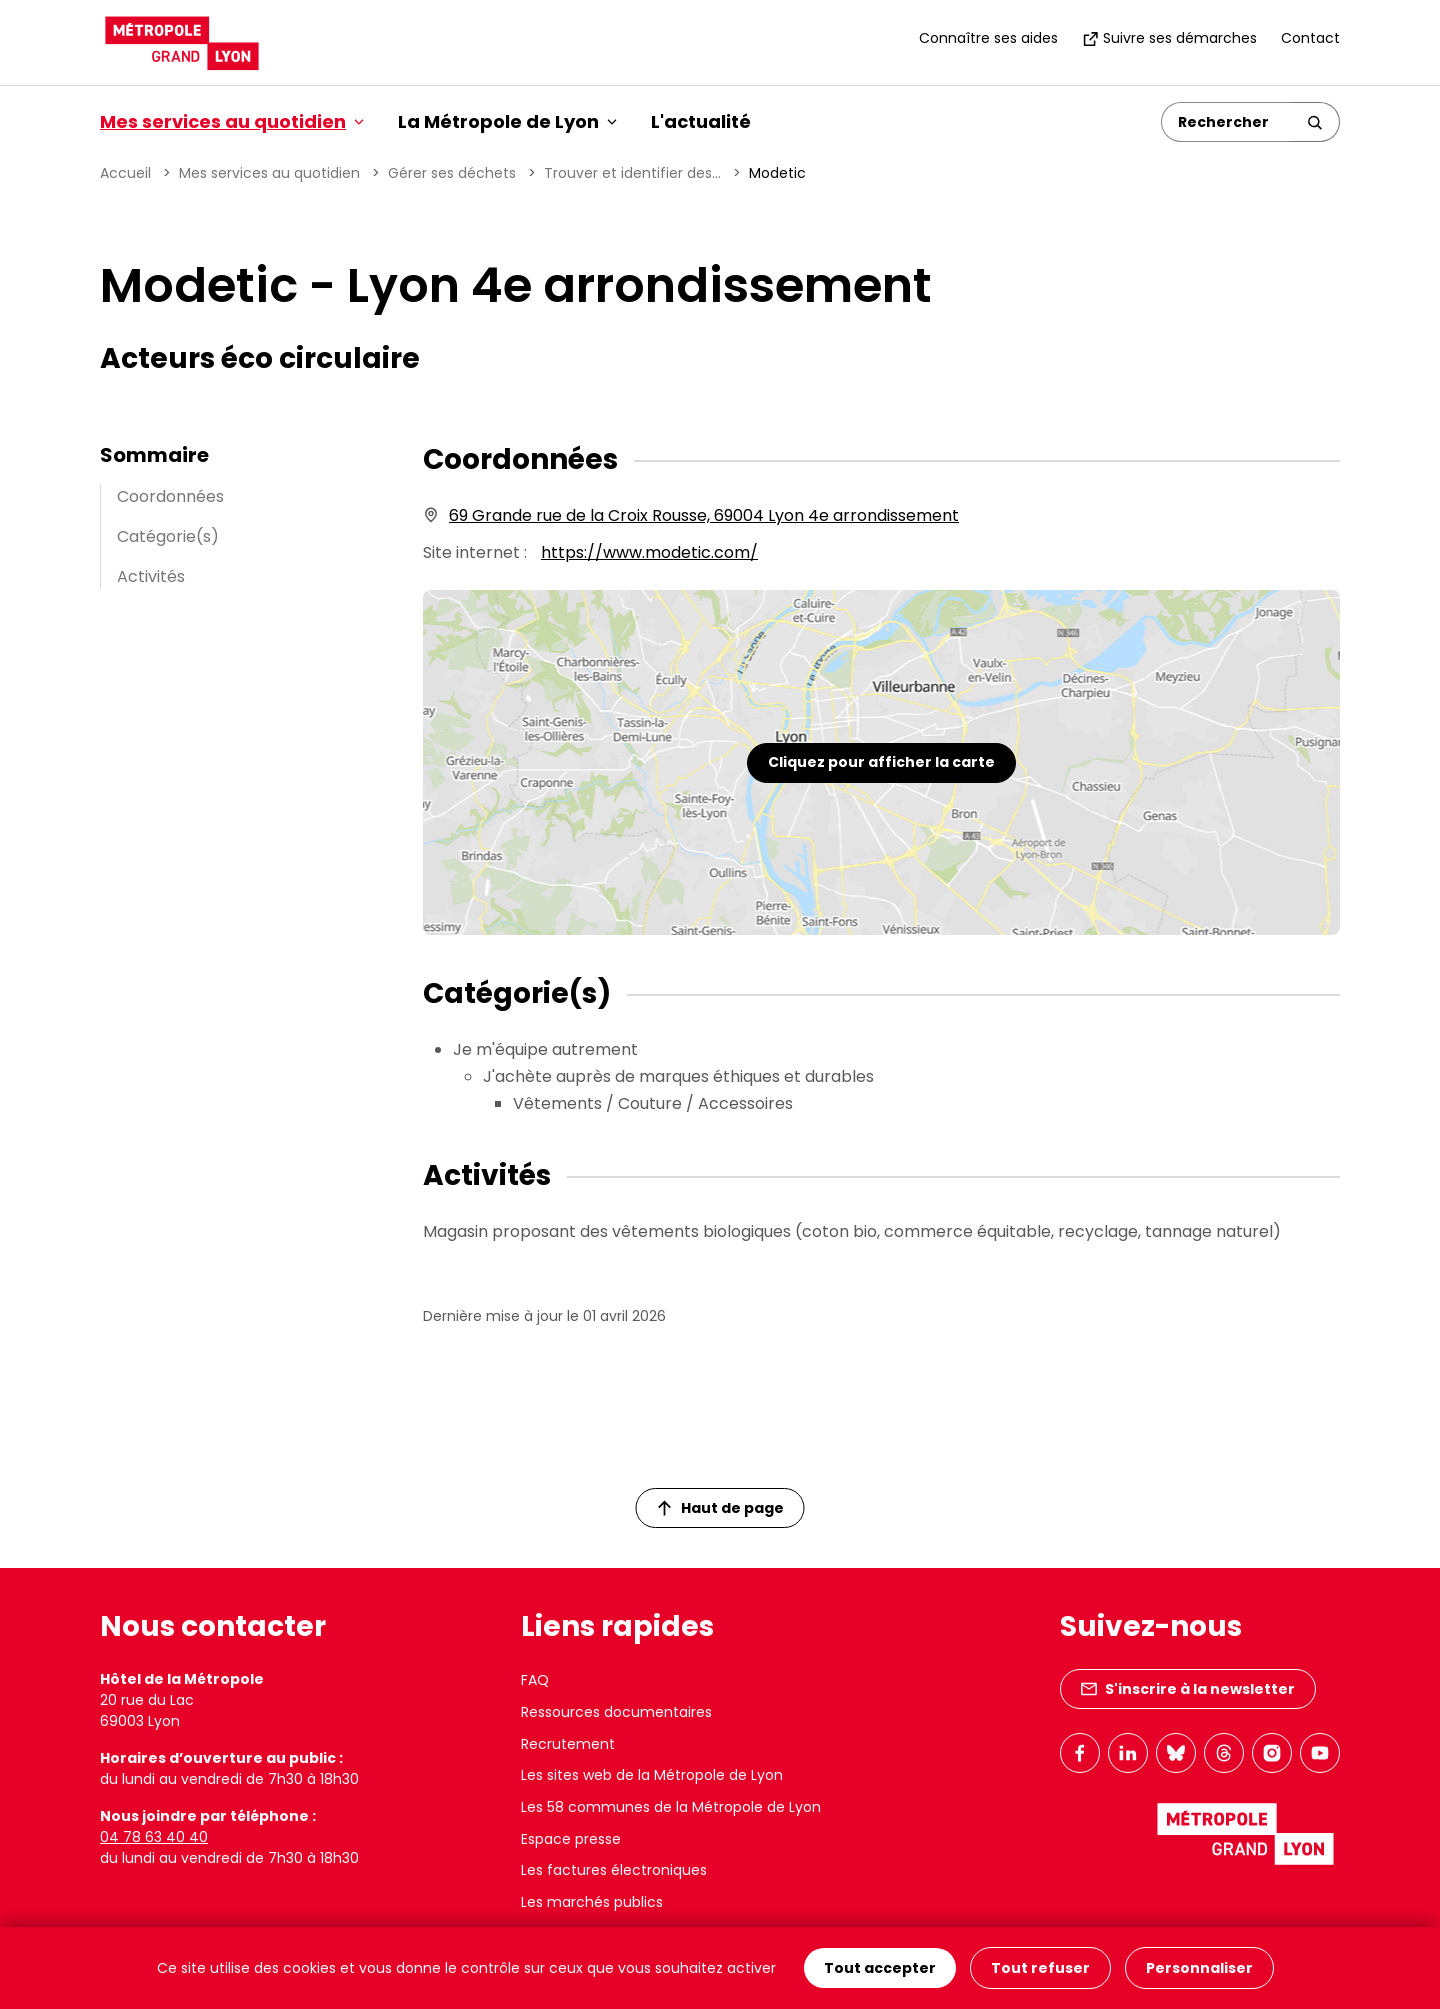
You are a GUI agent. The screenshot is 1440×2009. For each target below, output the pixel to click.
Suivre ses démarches (1169, 38)
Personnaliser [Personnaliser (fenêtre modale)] (1199, 1968)
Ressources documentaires (616, 1712)
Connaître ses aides (988, 38)
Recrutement (568, 1744)
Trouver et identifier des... (632, 173)
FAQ (535, 1680)
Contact (1310, 38)
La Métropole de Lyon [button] (507, 121)
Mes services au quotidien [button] (232, 121)
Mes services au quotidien (269, 173)
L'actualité (701, 121)
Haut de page (721, 1508)
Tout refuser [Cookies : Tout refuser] (1040, 1968)
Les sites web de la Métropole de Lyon (652, 1775)
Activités (151, 576)
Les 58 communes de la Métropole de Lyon (671, 1807)
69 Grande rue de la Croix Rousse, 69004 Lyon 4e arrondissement (704, 515)
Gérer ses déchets (452, 173)
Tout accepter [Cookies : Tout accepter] (880, 1968)
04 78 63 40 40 (154, 1837)
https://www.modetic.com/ (649, 552)
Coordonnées (170, 496)
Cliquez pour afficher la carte (881, 762)
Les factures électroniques (614, 1870)
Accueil (125, 173)
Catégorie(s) (168, 536)
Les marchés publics (592, 1902)
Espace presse (571, 1839)
